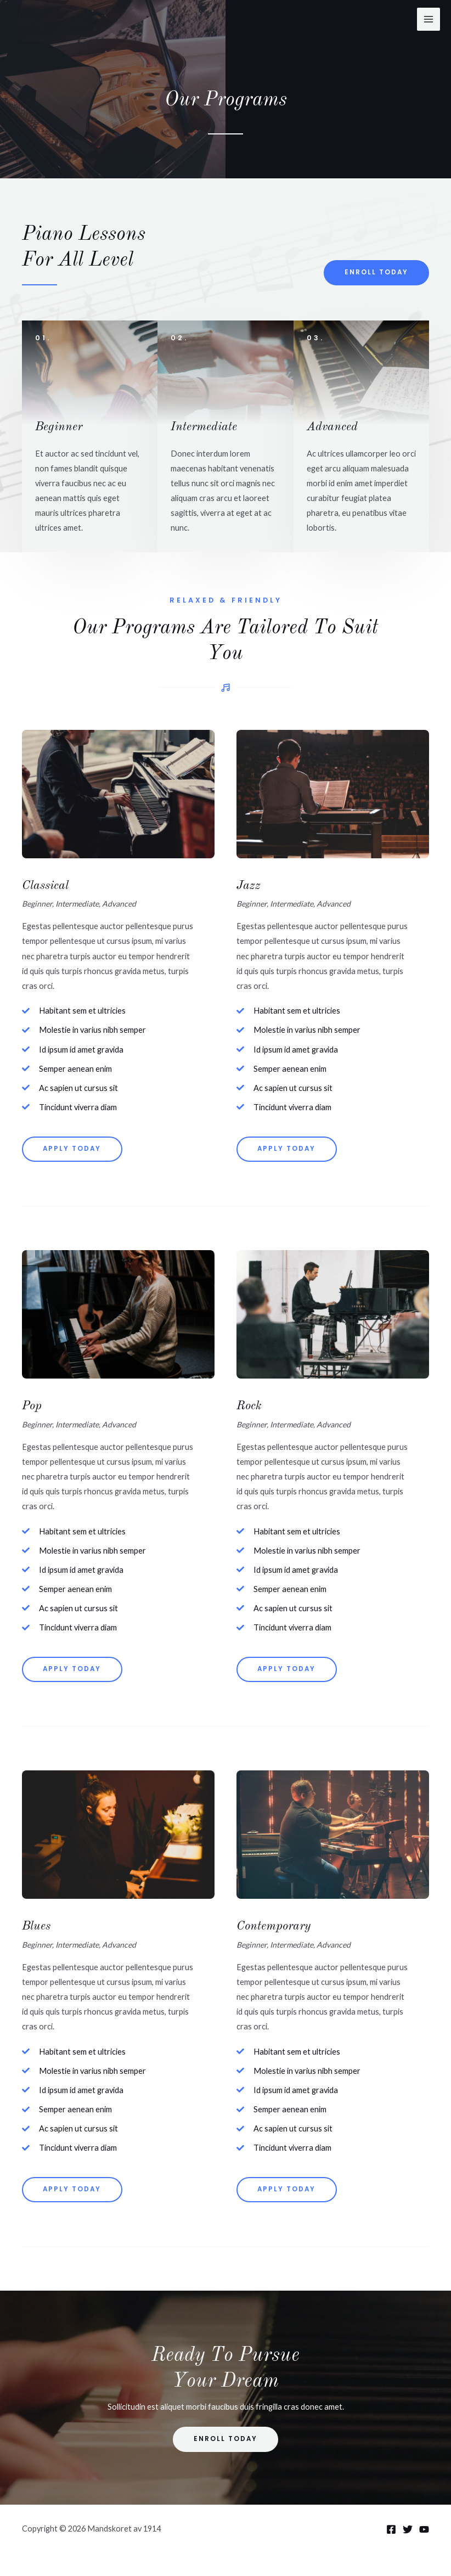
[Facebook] (391, 2529)
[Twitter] (408, 2529)
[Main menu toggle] (428, 19)
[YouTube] (424, 2529)
